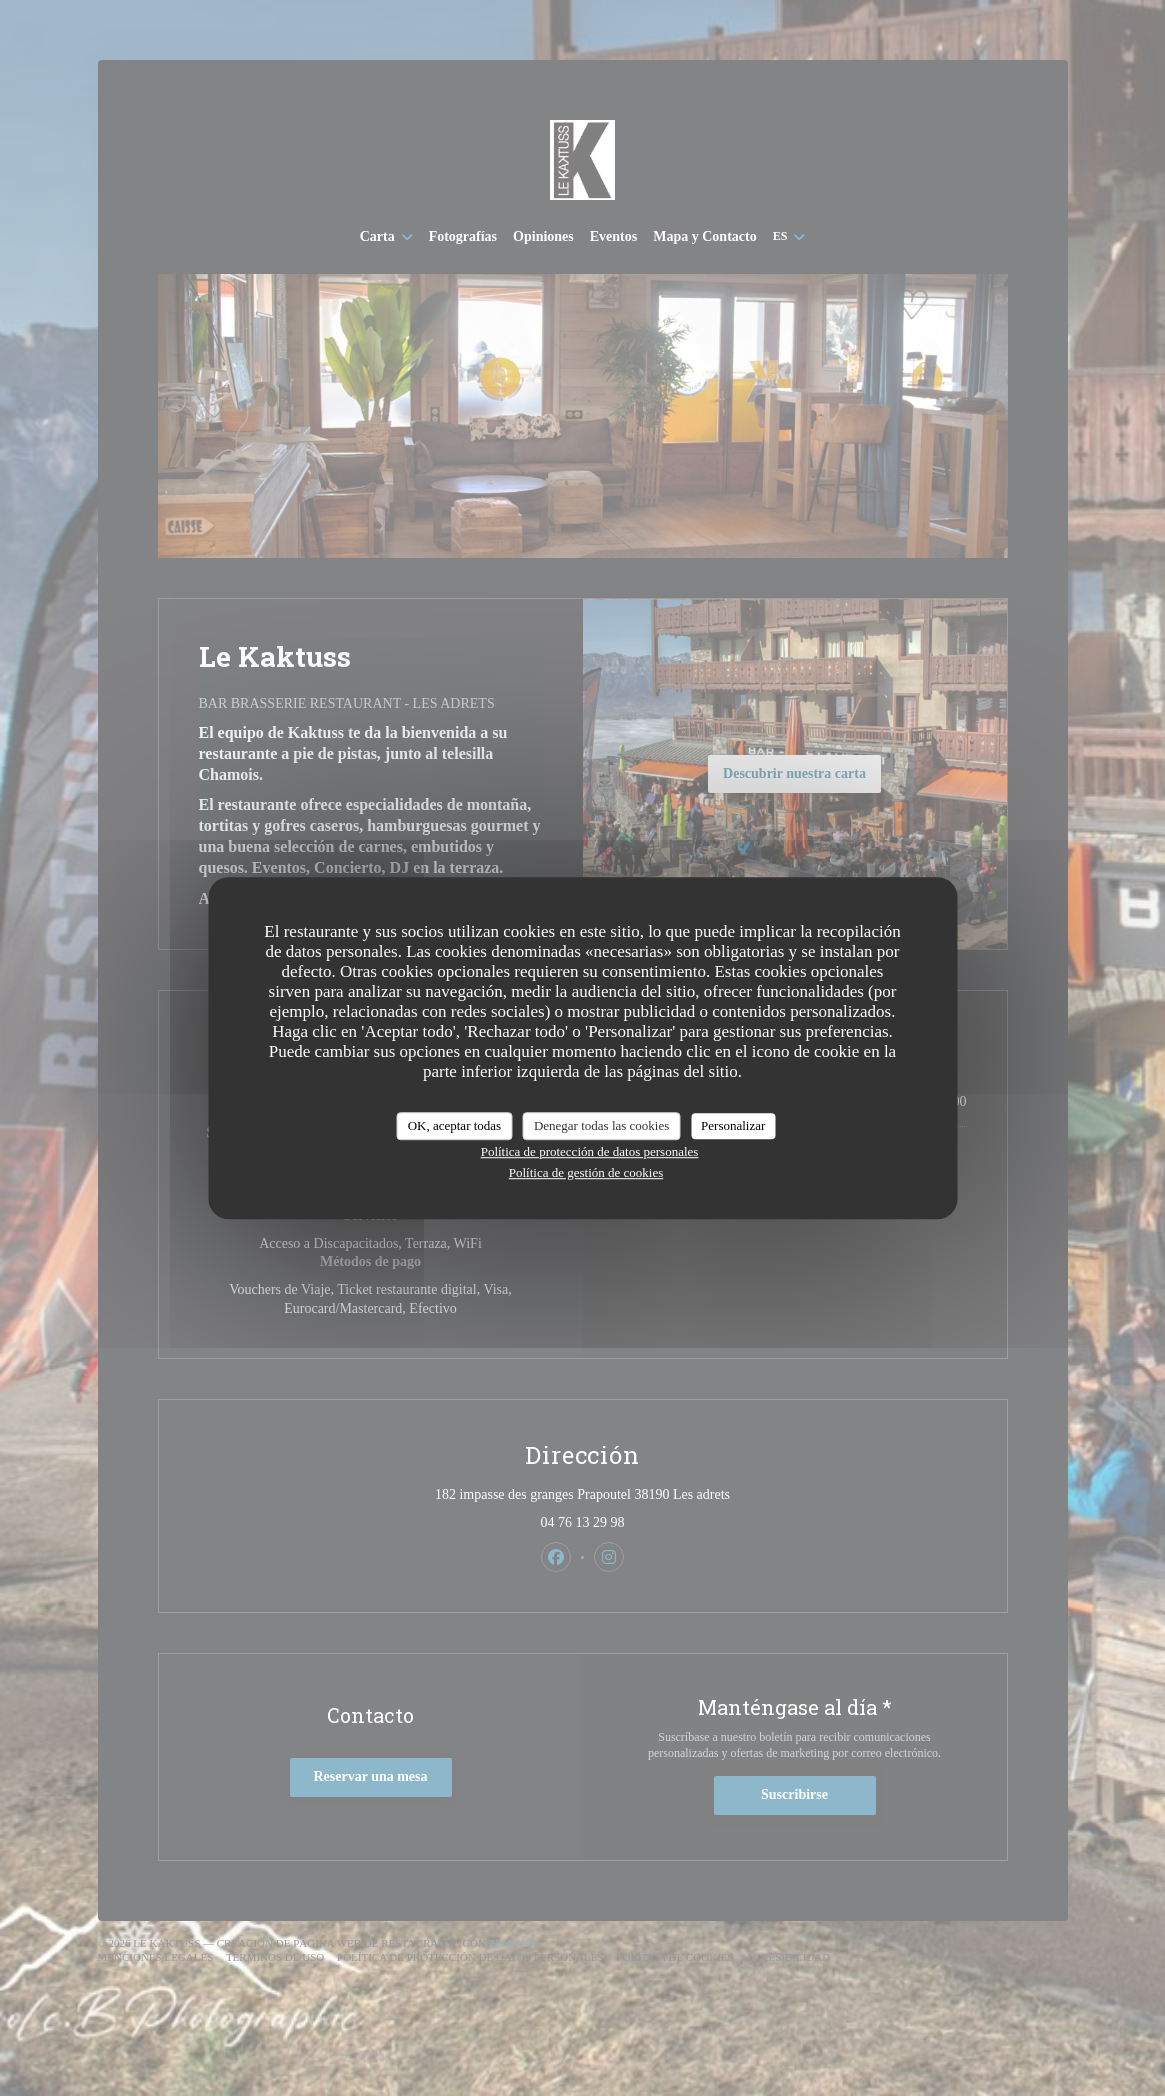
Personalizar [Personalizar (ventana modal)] (733, 1125)
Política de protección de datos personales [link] (590, 1151)
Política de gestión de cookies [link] (586, 1172)
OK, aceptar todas (455, 1125)
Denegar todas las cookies (601, 1125)
